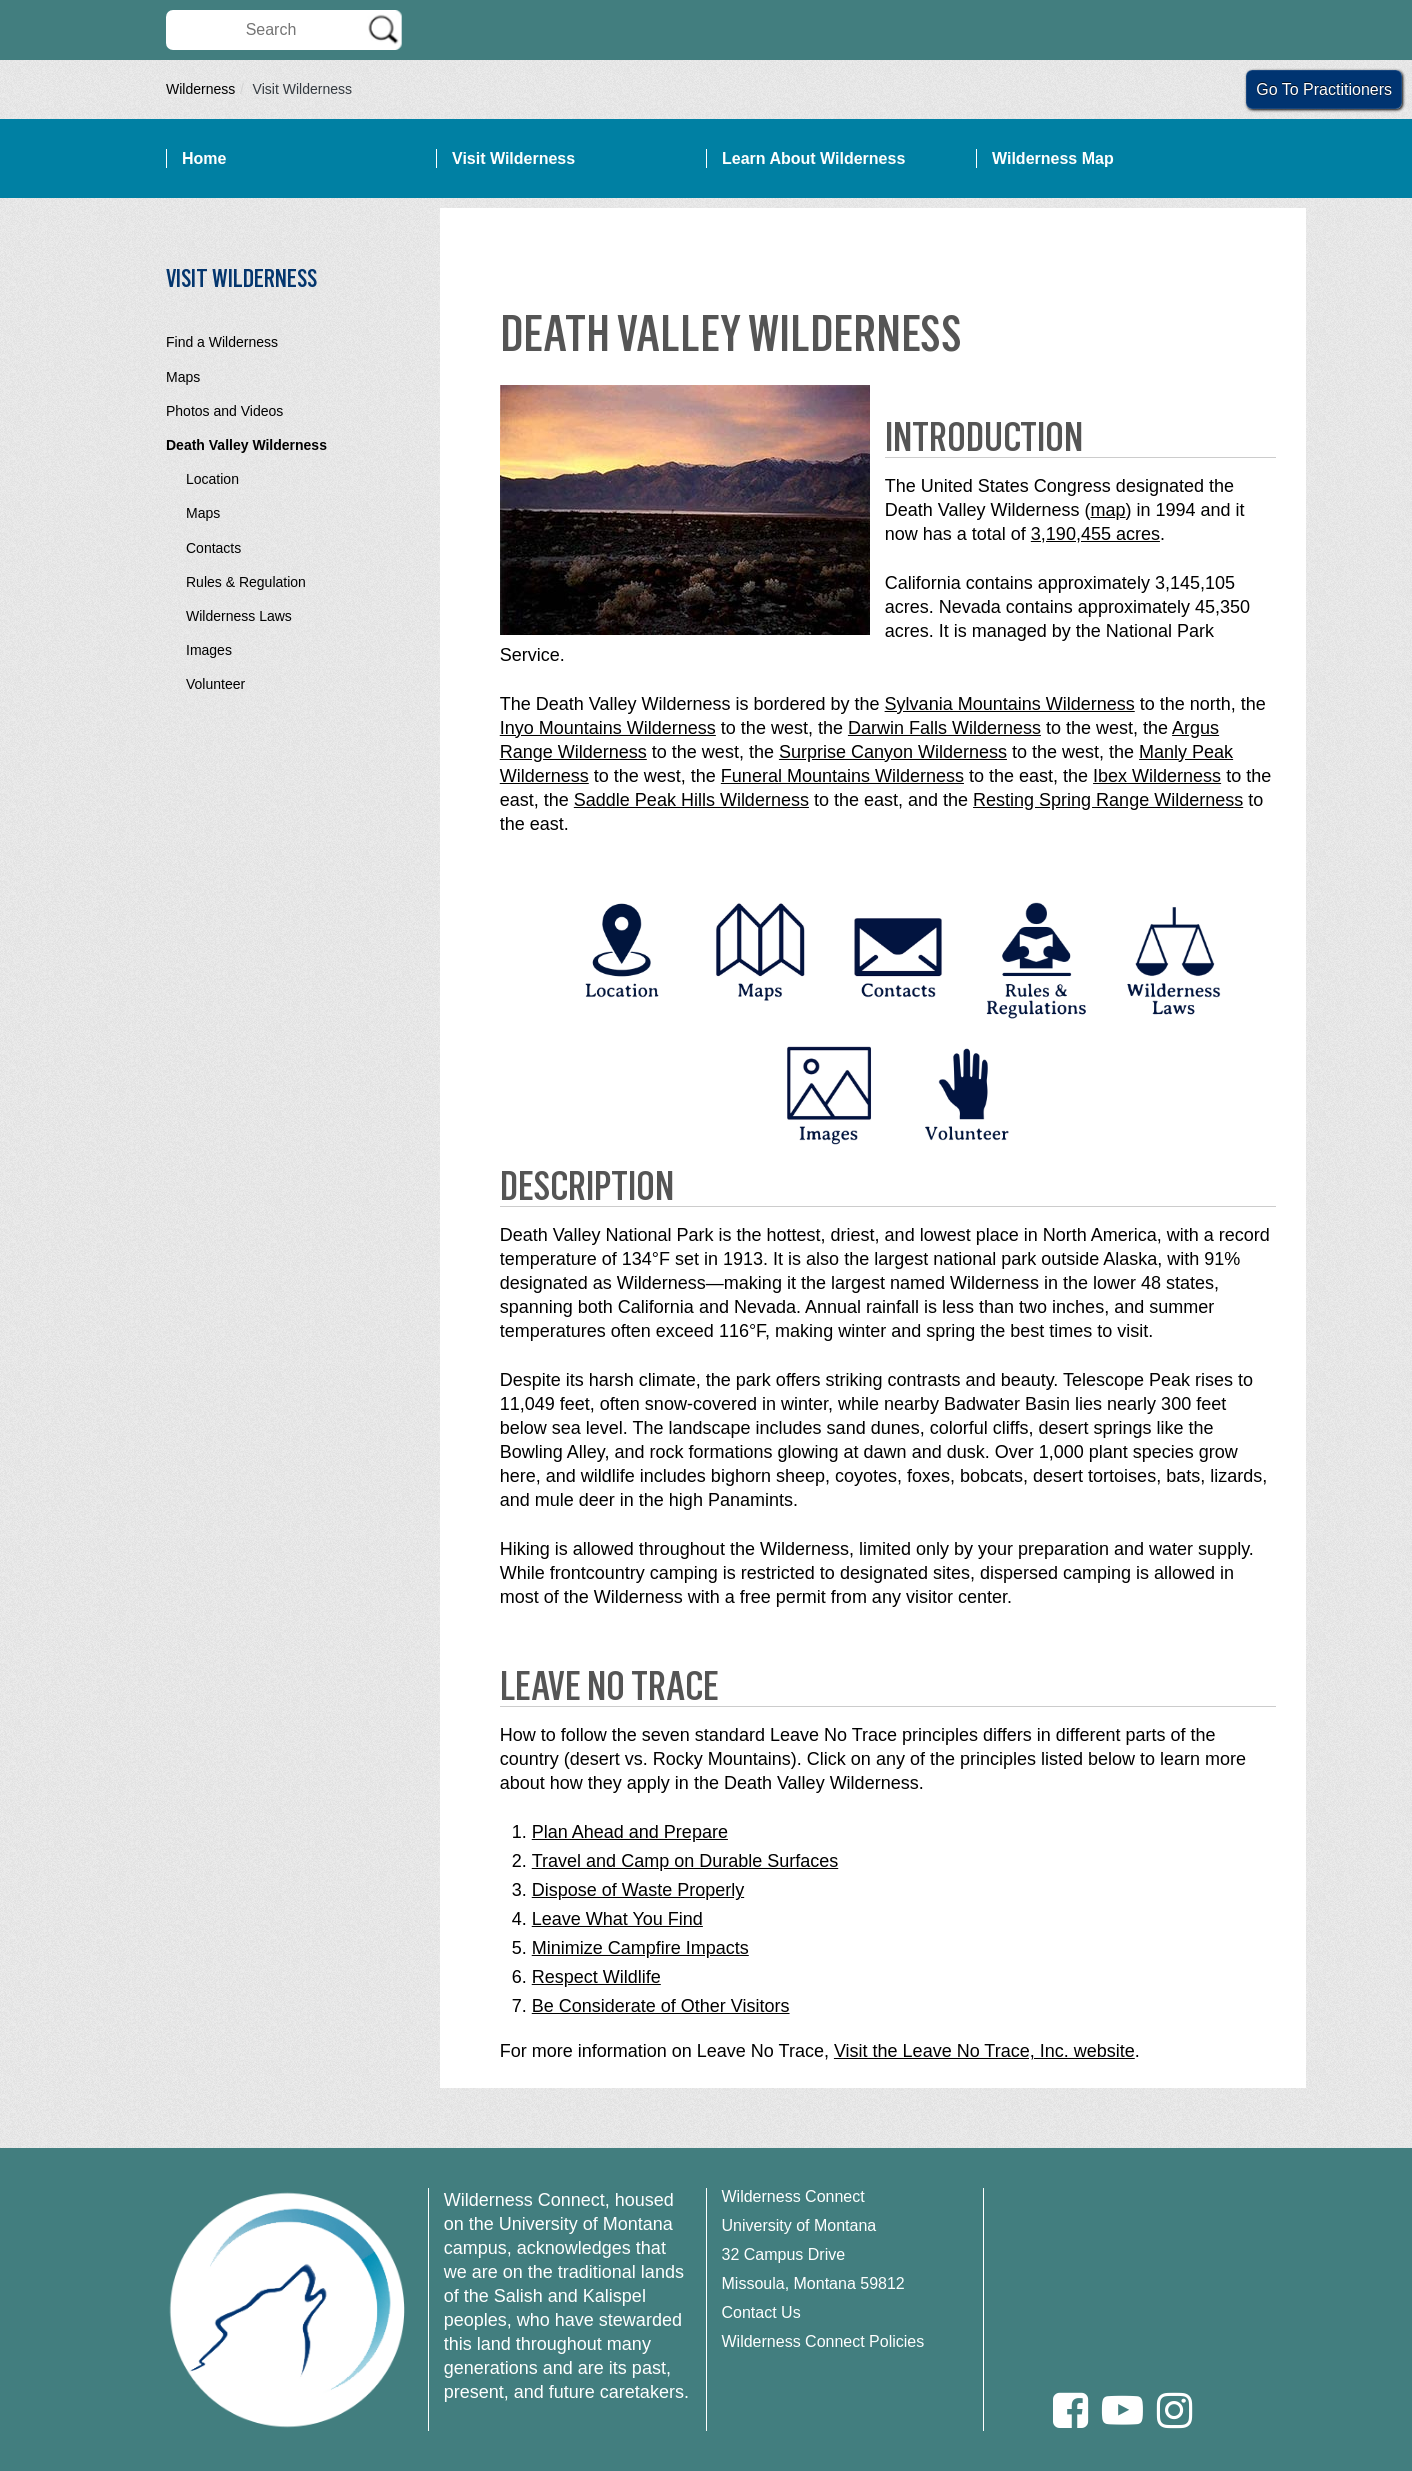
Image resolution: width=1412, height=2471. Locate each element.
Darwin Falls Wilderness (944, 728)
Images (209, 650)
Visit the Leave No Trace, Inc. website (984, 2051)
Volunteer (215, 684)
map (1108, 510)
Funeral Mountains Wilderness (842, 776)
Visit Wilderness (513, 158)
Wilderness (200, 89)
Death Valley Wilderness (246, 445)
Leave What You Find (617, 1919)
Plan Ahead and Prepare (630, 1832)
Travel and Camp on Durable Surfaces (685, 1861)
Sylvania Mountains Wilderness (1010, 704)
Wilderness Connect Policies (823, 2341)
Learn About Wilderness (813, 158)
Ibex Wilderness (1157, 776)
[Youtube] (1122, 2410)
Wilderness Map (1053, 158)
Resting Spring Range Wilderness (1108, 800)
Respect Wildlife (596, 1977)
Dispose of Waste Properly (638, 1890)
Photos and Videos (224, 411)
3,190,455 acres (1095, 534)
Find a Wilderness (222, 342)
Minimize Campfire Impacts (640, 1948)
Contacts (213, 548)
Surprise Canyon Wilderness (893, 752)
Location (212, 479)
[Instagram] (1174, 2410)
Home (204, 158)
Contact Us (761, 2312)
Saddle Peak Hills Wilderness (691, 800)
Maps (183, 377)
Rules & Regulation (246, 582)
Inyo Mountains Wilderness (608, 728)
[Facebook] (1070, 2410)
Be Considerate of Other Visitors (661, 2006)
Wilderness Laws (239, 616)
